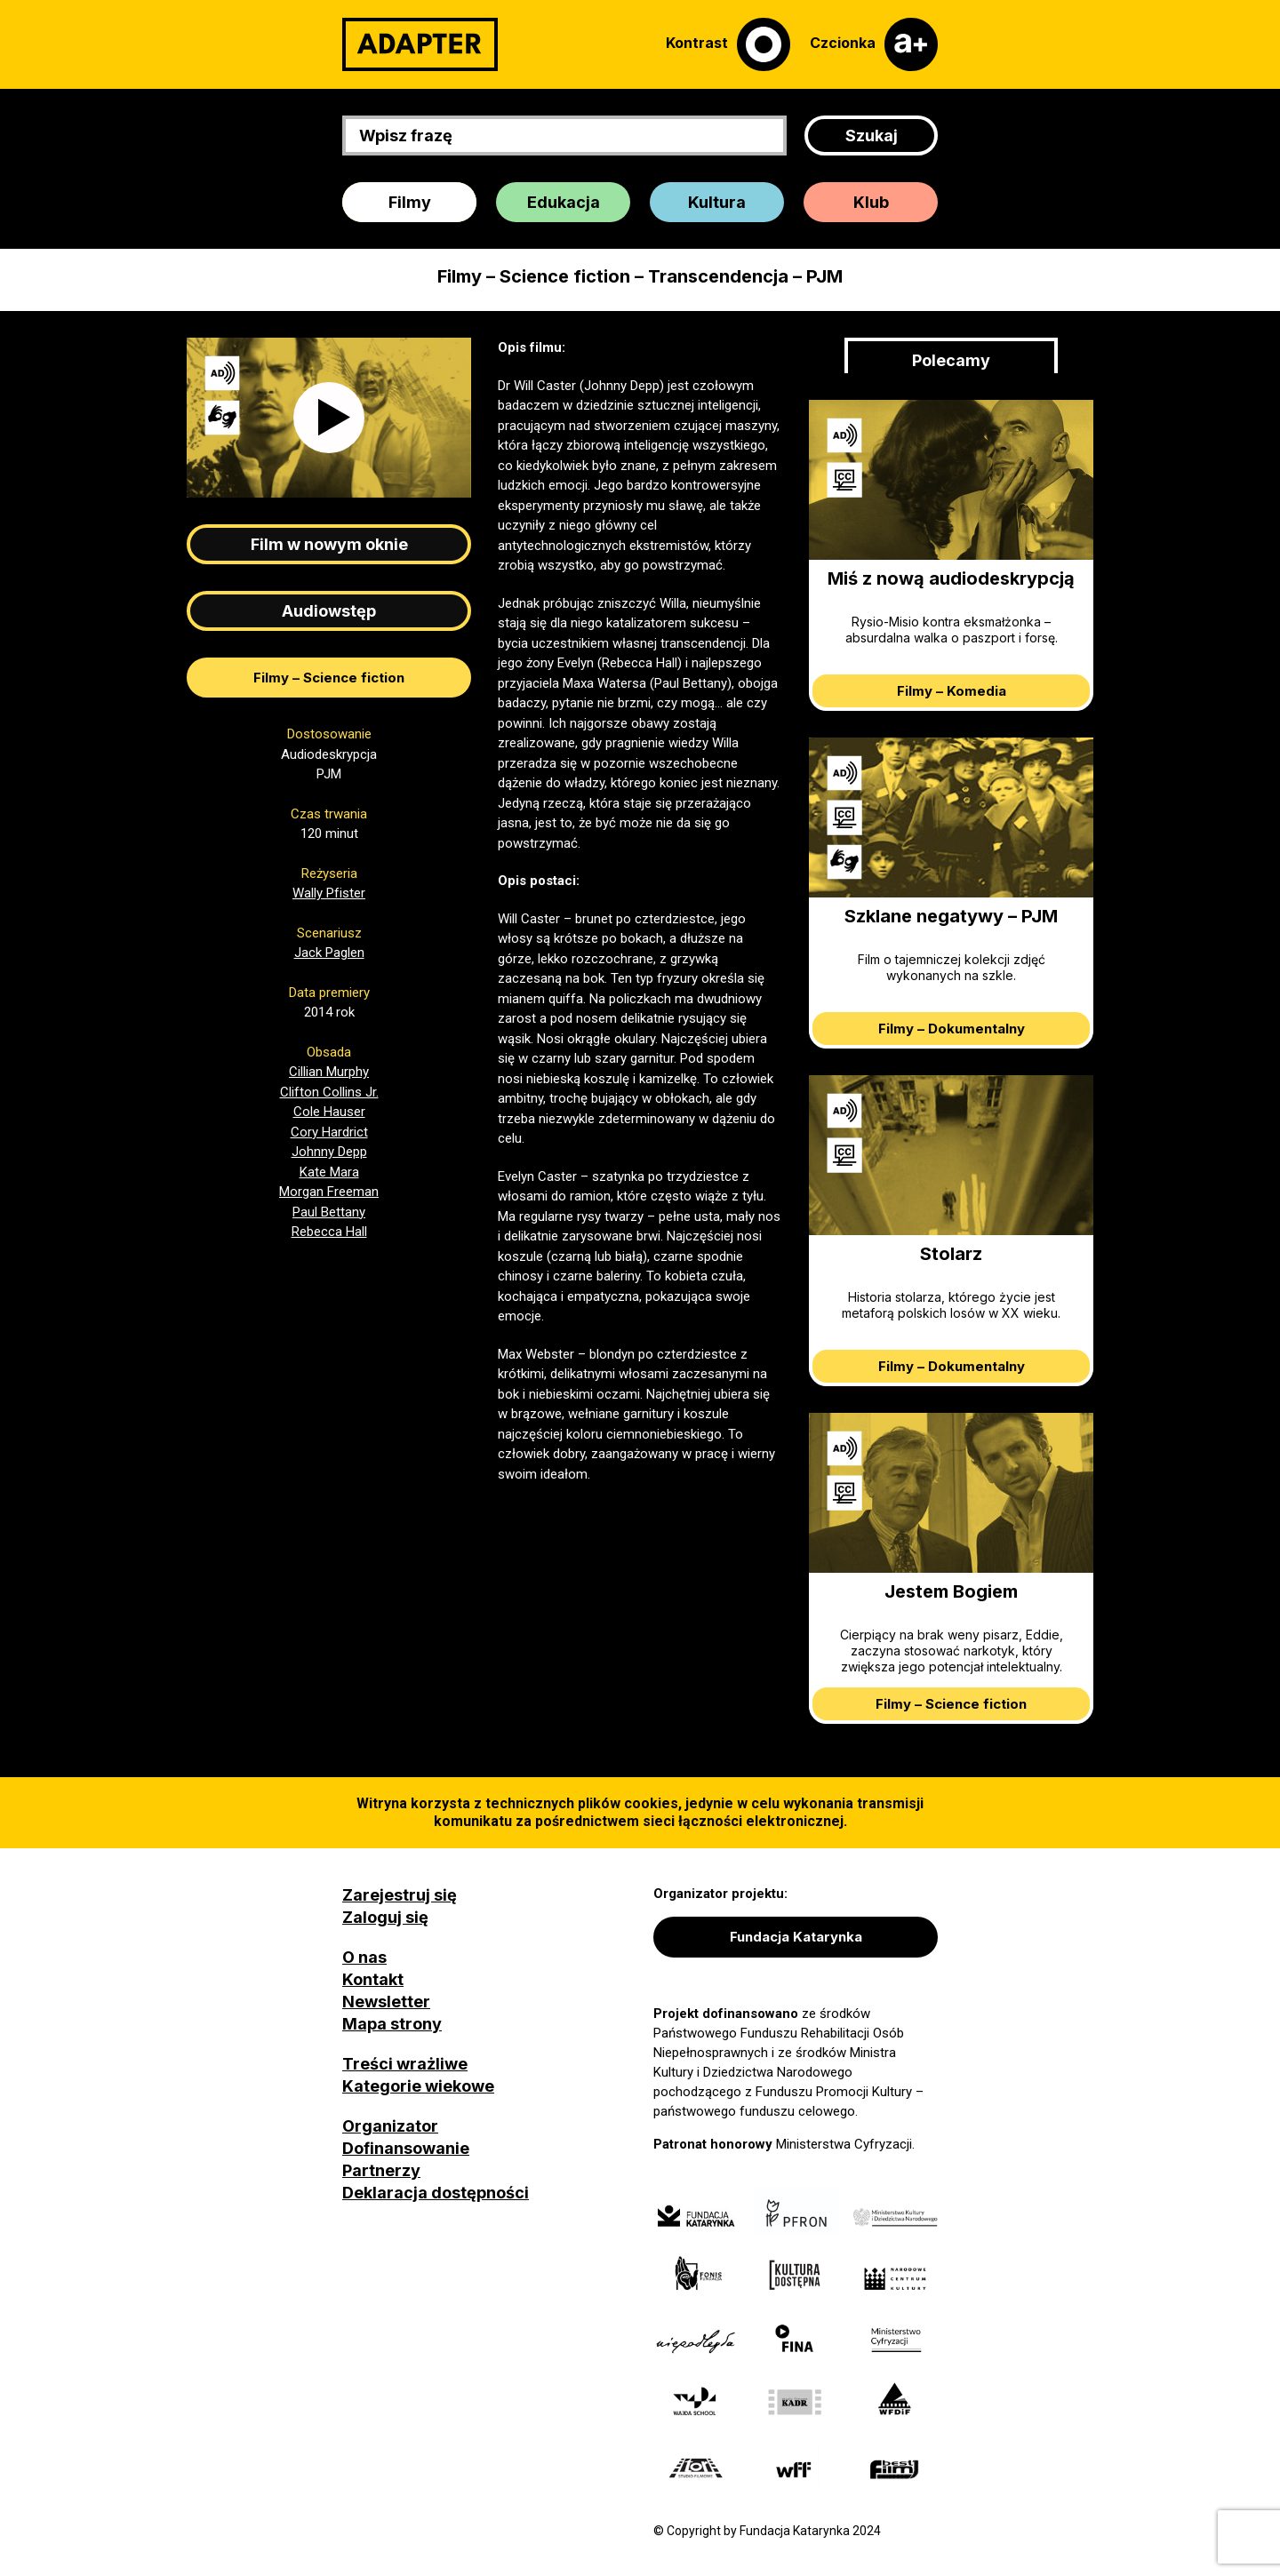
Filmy (409, 202)
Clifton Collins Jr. (329, 1092)
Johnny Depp (329, 1152)
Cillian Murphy (329, 1072)
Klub (871, 202)
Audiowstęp (329, 611)
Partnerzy (381, 2170)
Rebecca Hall (329, 1232)
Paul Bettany (328, 1212)
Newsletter (386, 2001)
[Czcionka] (874, 44)
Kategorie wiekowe (418, 2086)
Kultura (717, 202)
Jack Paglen (329, 953)
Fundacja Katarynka (796, 1936)
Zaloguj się (385, 1917)
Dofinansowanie (405, 2148)
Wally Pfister (328, 893)
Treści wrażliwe (405, 2063)
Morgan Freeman (329, 1192)
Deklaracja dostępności (435, 2192)
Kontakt (373, 1979)
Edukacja (563, 202)
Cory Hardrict (329, 1132)
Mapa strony (392, 2023)
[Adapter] (420, 44)
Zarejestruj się (399, 1895)
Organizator (390, 2126)
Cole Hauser (329, 1112)
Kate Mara (329, 1172)
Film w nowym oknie (329, 544)
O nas (364, 1957)
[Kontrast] (728, 44)
